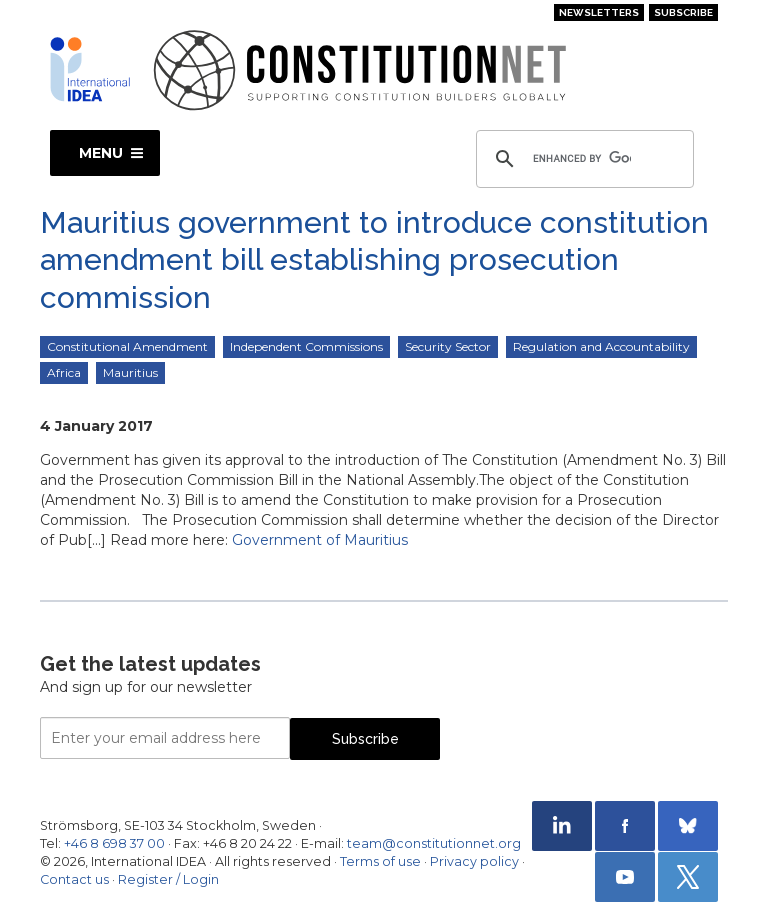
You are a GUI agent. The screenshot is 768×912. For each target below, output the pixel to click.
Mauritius (130, 372)
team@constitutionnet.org (434, 843)
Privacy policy (474, 861)
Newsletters (599, 12)
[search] (582, 159)
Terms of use (380, 861)
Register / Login (168, 879)
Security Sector (448, 346)
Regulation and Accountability (601, 346)
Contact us (74, 879)
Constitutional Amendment (127, 346)
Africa (64, 372)
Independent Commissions (306, 346)
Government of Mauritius (320, 540)
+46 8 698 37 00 (114, 843)
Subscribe (683, 12)
